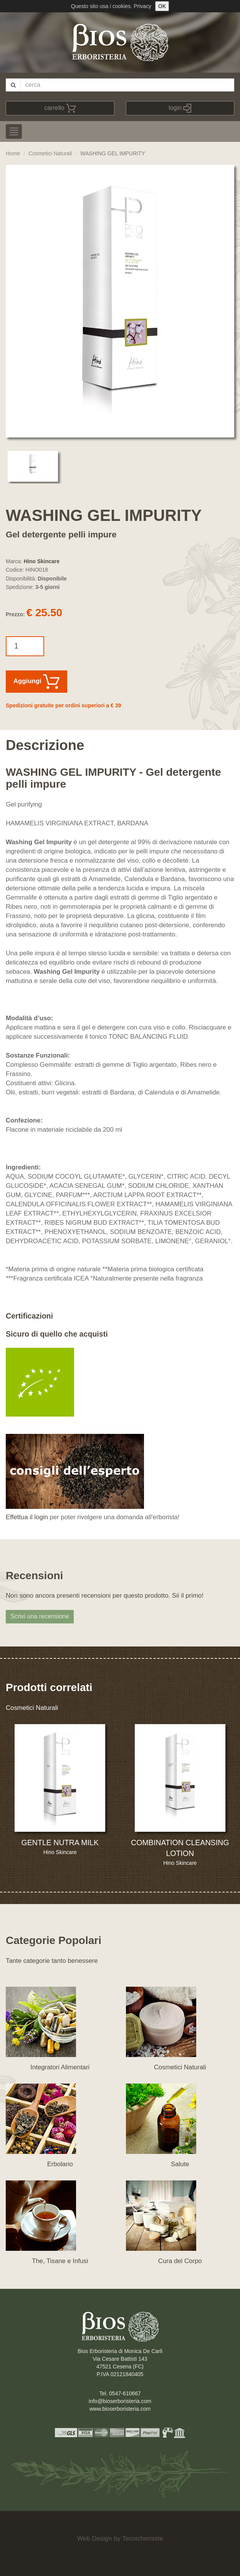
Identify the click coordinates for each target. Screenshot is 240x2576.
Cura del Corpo (180, 2261)
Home (13, 153)
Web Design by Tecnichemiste (120, 2538)
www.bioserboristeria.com (120, 2409)
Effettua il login (27, 1517)
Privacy (142, 6)
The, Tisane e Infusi (60, 2261)
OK (162, 6)
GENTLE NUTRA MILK (60, 1842)
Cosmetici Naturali (50, 153)
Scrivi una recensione (39, 1616)
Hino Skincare (42, 561)
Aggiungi (36, 681)
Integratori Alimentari (59, 2067)
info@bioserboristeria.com (120, 2401)
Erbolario (60, 2164)
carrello (60, 108)
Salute (180, 2164)
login (180, 108)
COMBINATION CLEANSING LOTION (180, 1848)
